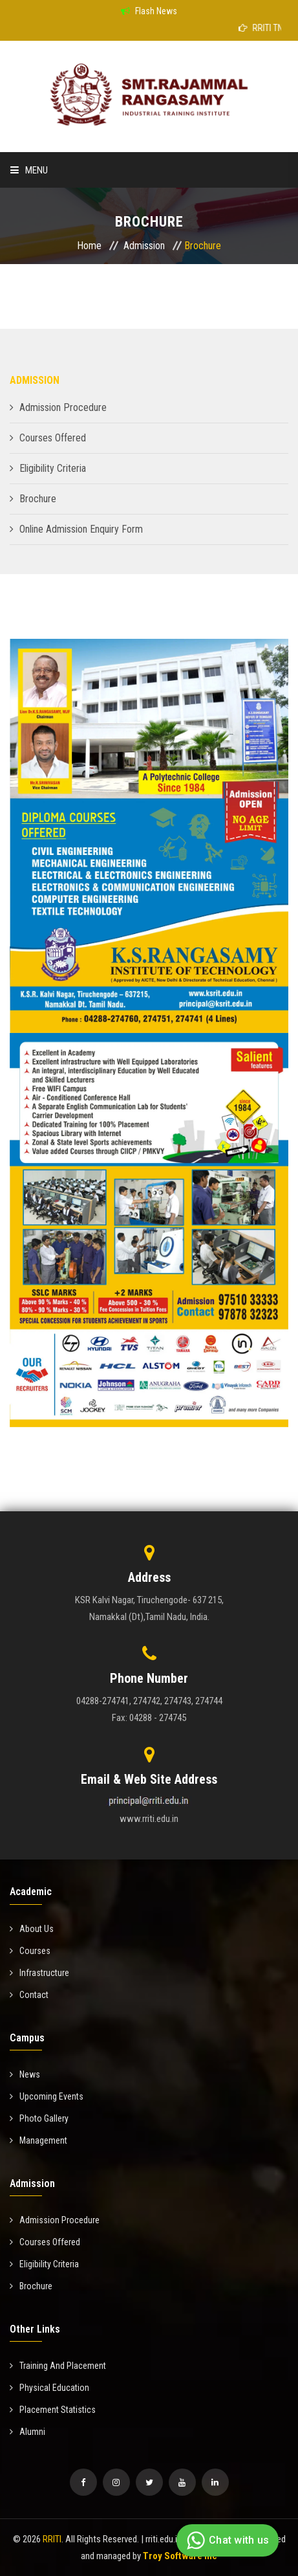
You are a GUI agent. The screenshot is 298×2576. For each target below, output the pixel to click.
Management (38, 2140)
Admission (144, 245)
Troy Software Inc (180, 2556)
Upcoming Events (46, 2096)
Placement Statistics (53, 2409)
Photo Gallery (39, 2118)
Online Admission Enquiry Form (81, 529)
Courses (30, 1951)
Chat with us (226, 2540)
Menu (29, 170)
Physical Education (49, 2387)
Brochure (37, 499)
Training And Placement (58, 2365)
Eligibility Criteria (52, 468)
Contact (29, 1995)
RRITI (52, 2539)
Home (89, 245)
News (25, 2074)
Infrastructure (39, 1973)
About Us (32, 1929)
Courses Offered (52, 438)
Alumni (27, 2431)
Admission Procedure (63, 407)
